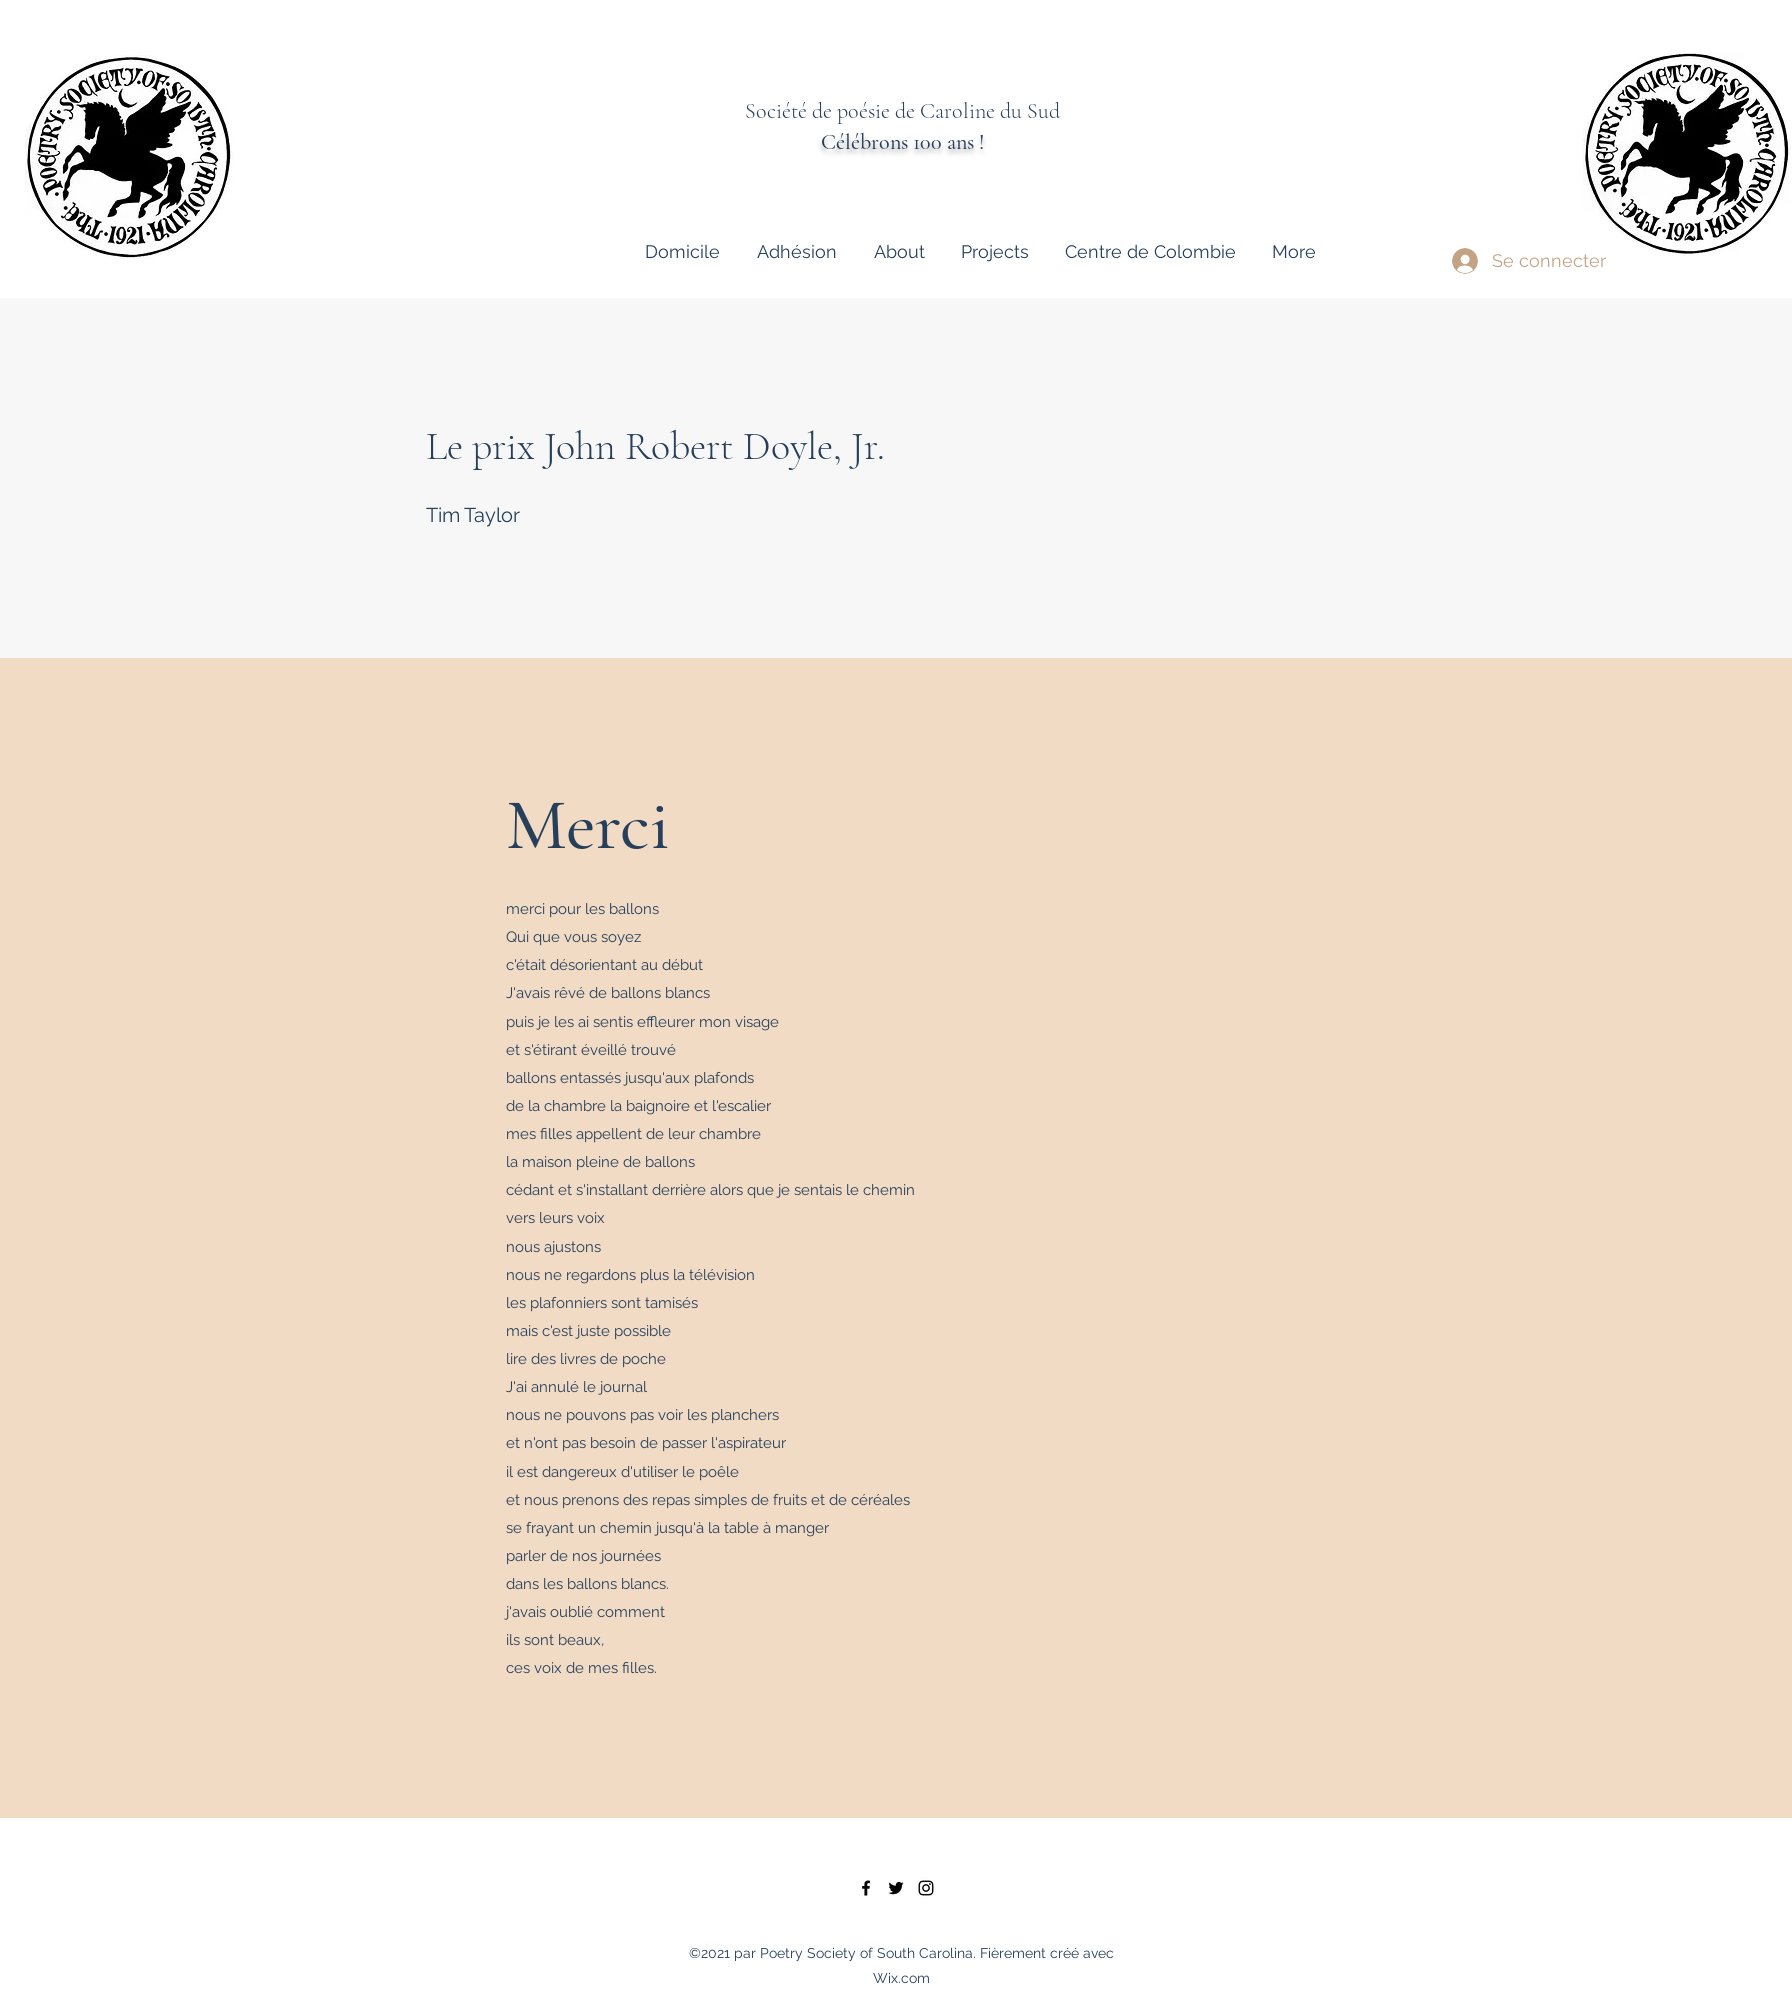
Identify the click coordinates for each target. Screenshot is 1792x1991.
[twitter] (896, 1888)
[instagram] (926, 1888)
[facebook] (866, 1888)
